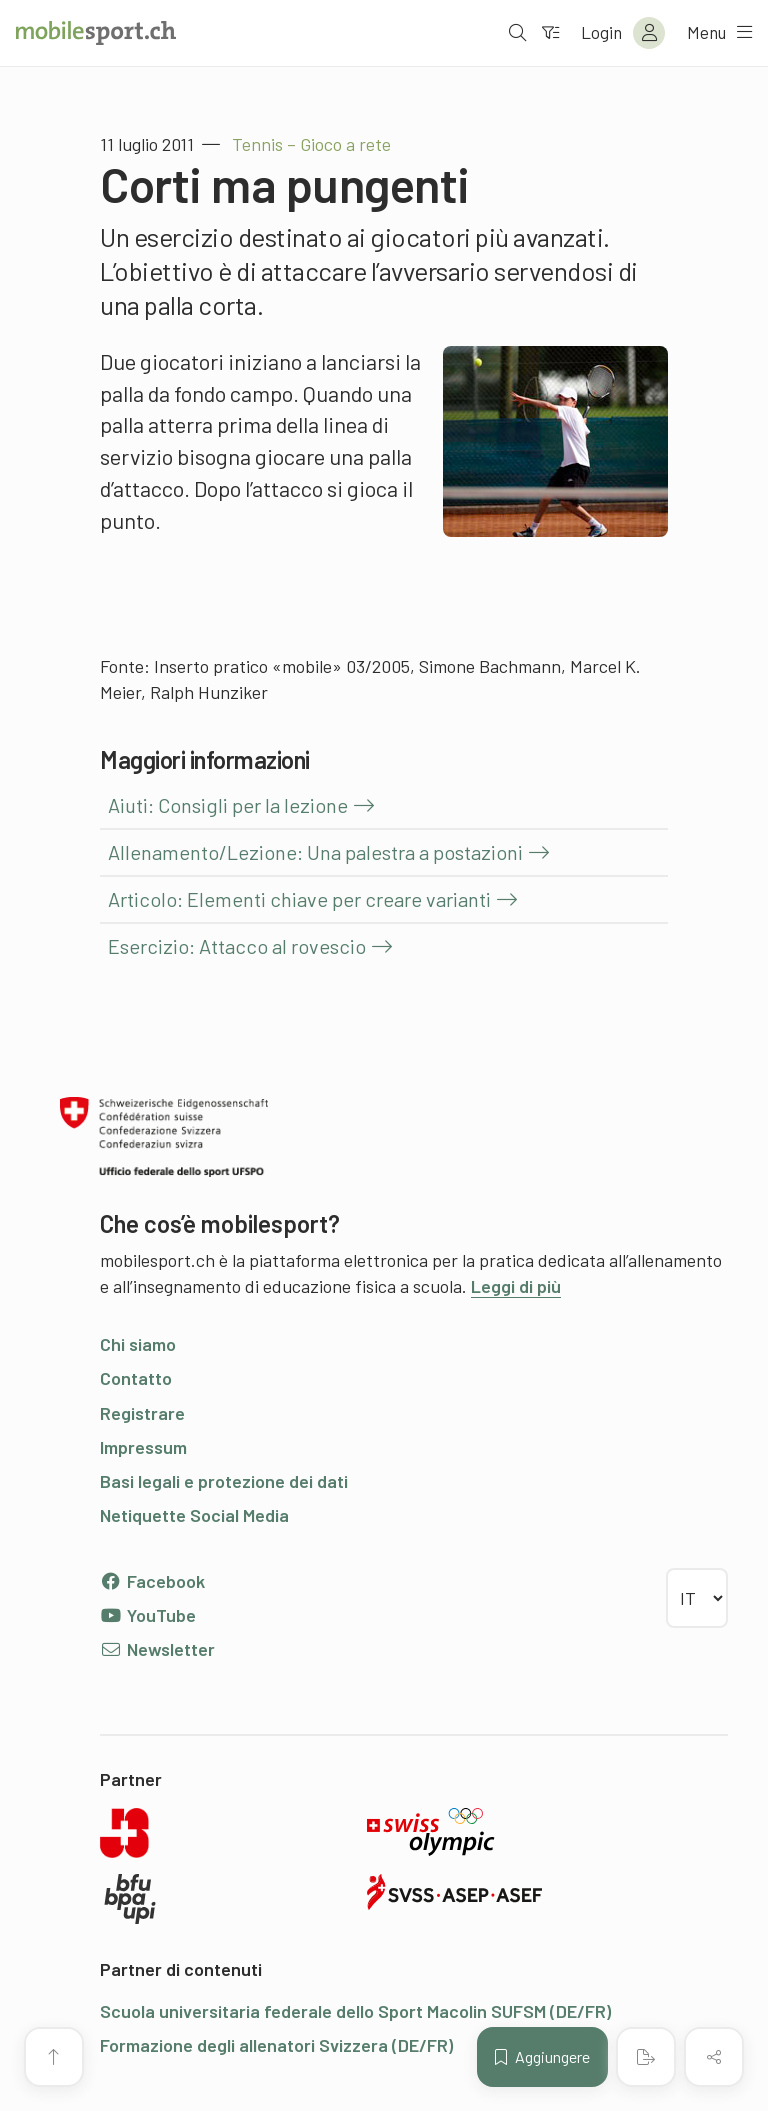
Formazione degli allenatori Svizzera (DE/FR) (276, 2045)
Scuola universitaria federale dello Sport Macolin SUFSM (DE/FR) (355, 2011)
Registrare (142, 1413)
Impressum (143, 1447)
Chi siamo (138, 1344)
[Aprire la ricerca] (509, 33)
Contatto (136, 1378)
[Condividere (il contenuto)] (714, 2057)
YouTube (148, 1615)
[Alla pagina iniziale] (96, 33)
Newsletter (157, 1649)
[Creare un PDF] (646, 2057)
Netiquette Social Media (194, 1515)
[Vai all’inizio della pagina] (54, 2057)
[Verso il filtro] (543, 33)
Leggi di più (516, 1286)
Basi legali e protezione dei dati (224, 1481)
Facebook (152, 1581)
